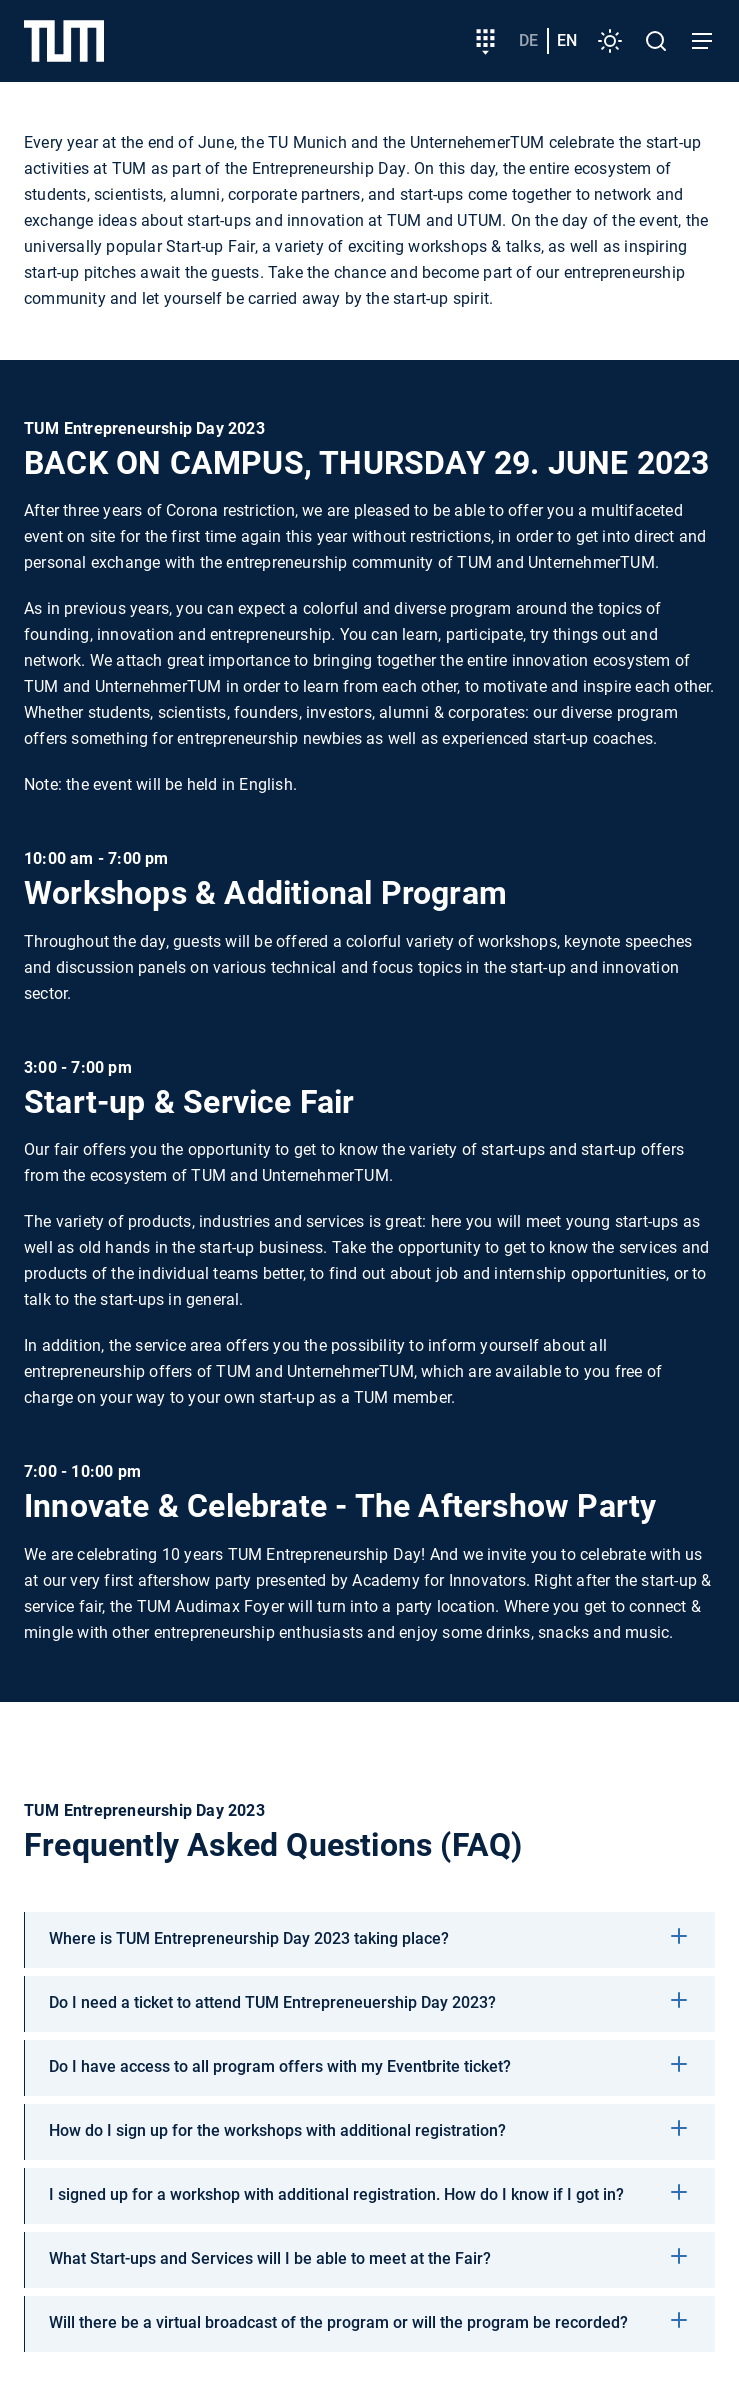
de (528, 40)
